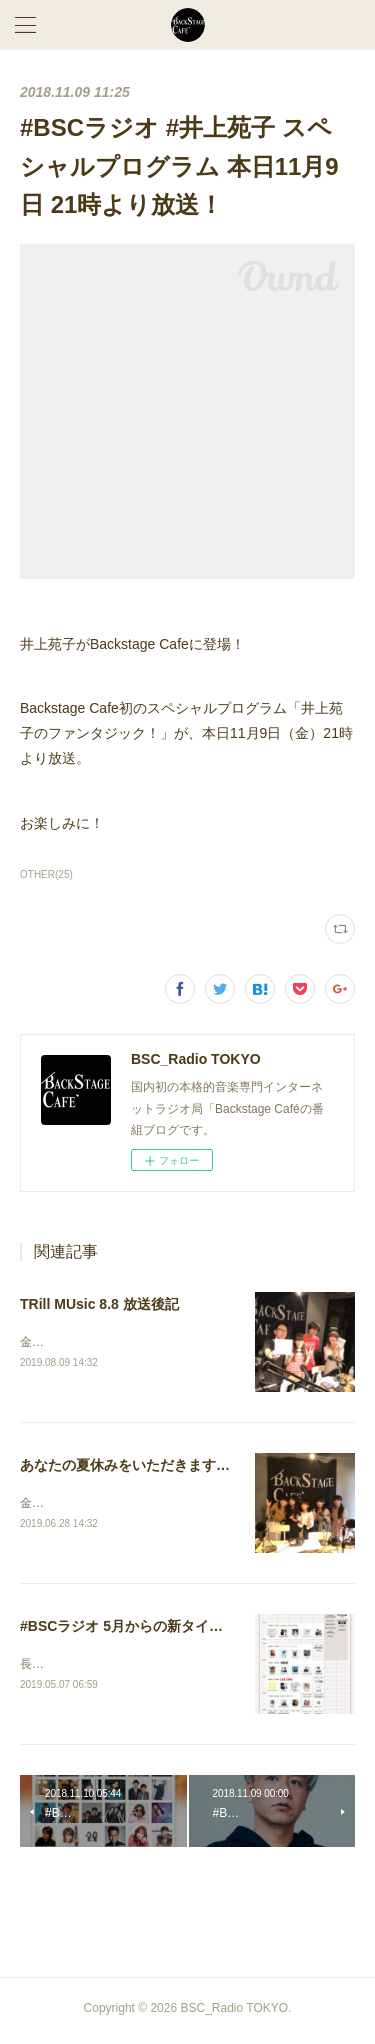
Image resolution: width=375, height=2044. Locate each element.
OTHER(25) (46, 874)
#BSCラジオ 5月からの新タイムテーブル (149, 1629)
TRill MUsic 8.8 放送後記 (99, 1304)
